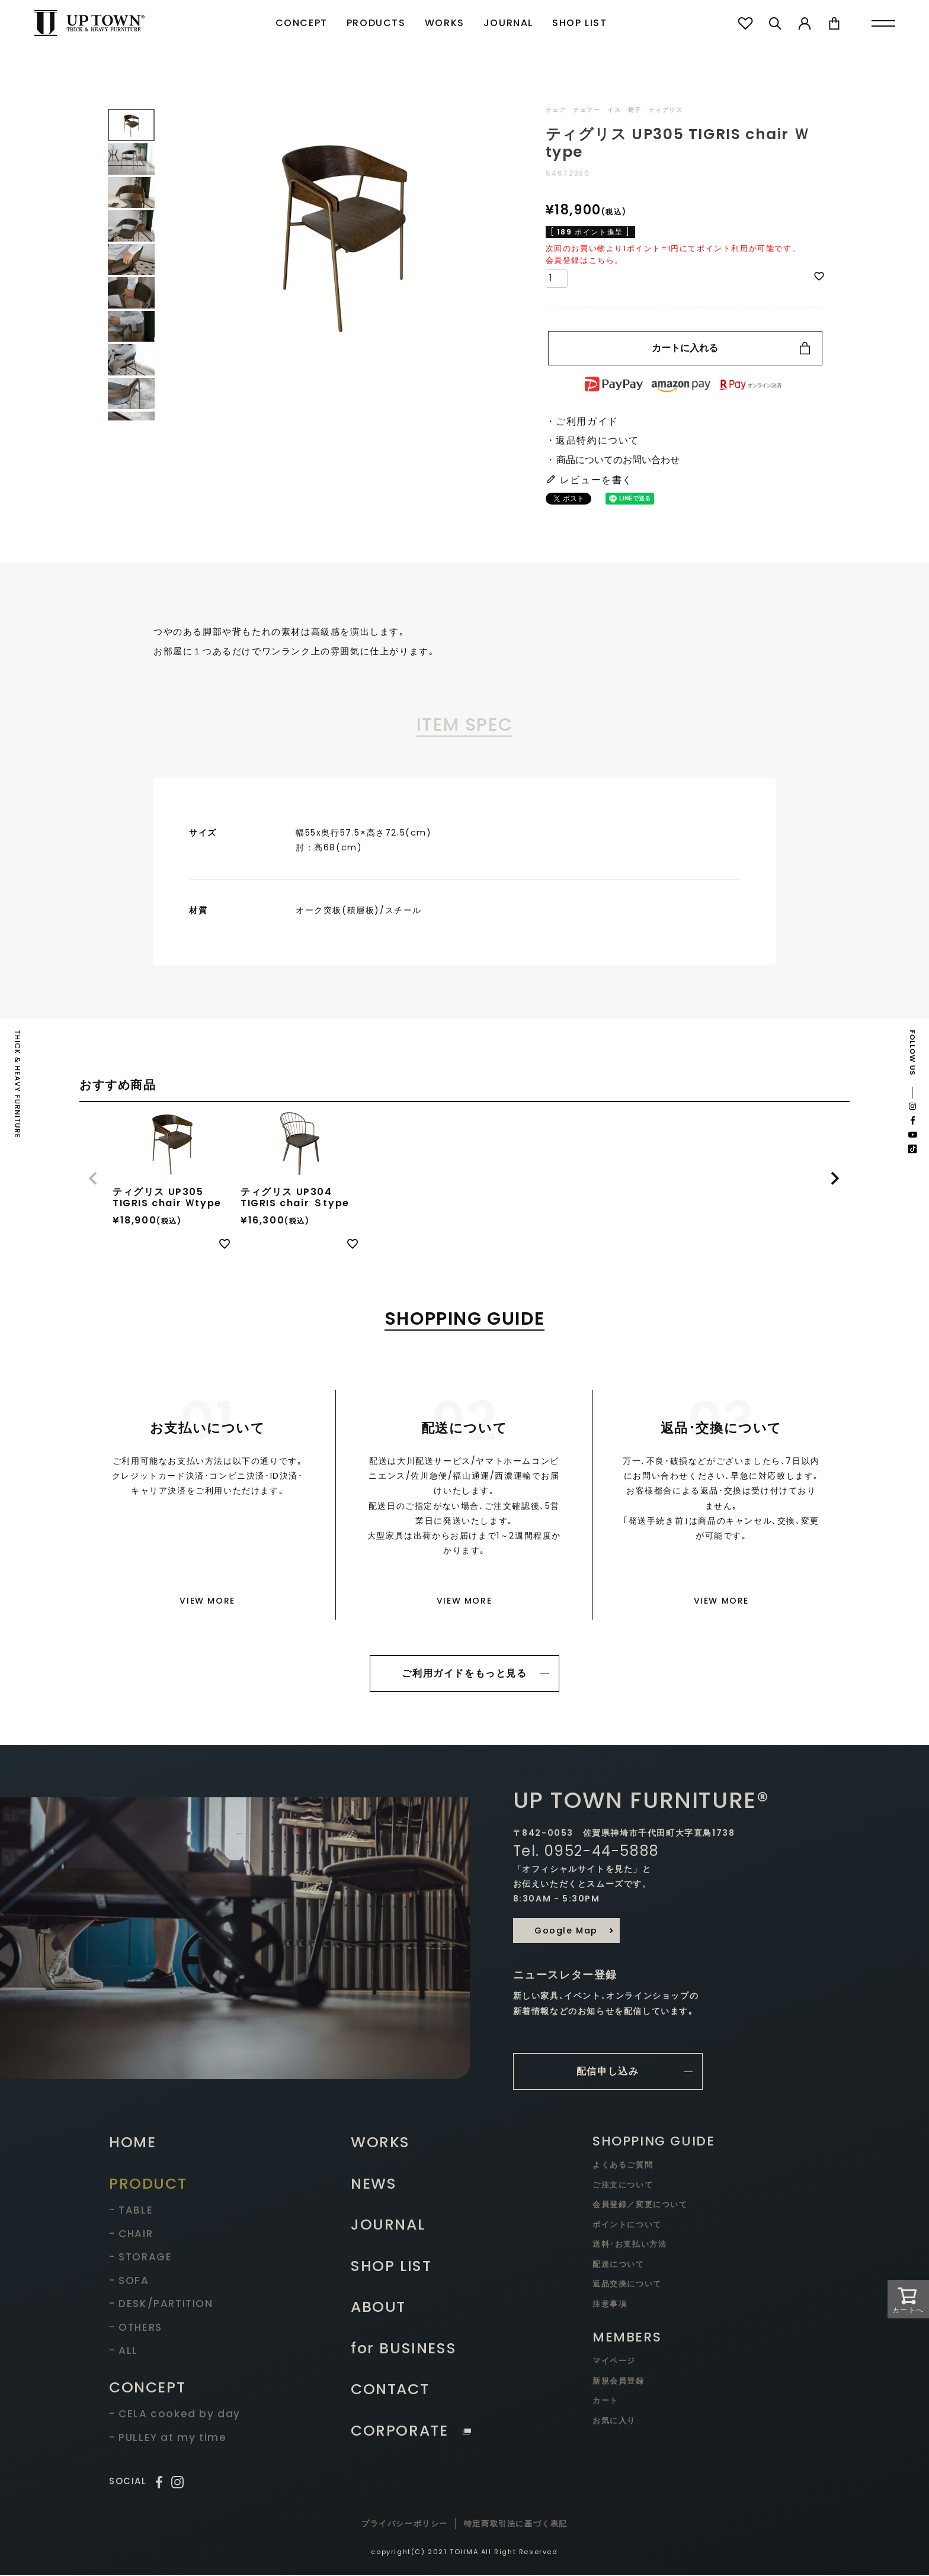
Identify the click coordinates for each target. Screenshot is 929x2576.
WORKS (444, 23)
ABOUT (378, 2308)
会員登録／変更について (640, 2205)
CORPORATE (411, 2431)
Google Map (566, 1931)
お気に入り (614, 2421)
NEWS (373, 2184)
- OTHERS (135, 2328)
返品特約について (597, 440)
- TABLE (131, 2211)
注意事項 (609, 2305)
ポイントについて (627, 2225)
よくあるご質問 (622, 2165)
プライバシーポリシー (404, 2524)
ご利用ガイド (587, 421)
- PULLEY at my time (167, 2439)
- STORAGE (140, 2258)
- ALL (123, 2351)
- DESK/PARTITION (161, 2305)
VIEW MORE (207, 1601)
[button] (93, 1178)
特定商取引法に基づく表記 (516, 2524)
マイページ (614, 2361)
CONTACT (390, 2390)
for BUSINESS (403, 2349)
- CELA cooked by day (175, 2415)
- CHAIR (131, 2235)
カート (605, 2401)
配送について (618, 2265)
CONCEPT (302, 23)
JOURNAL (508, 23)
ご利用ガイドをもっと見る (464, 1674)
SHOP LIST (579, 23)
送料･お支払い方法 (629, 2245)
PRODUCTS (376, 23)
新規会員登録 (618, 2382)
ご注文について (622, 2186)
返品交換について (627, 2285)
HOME (132, 2143)
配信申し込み (607, 2072)
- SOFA (129, 2282)
